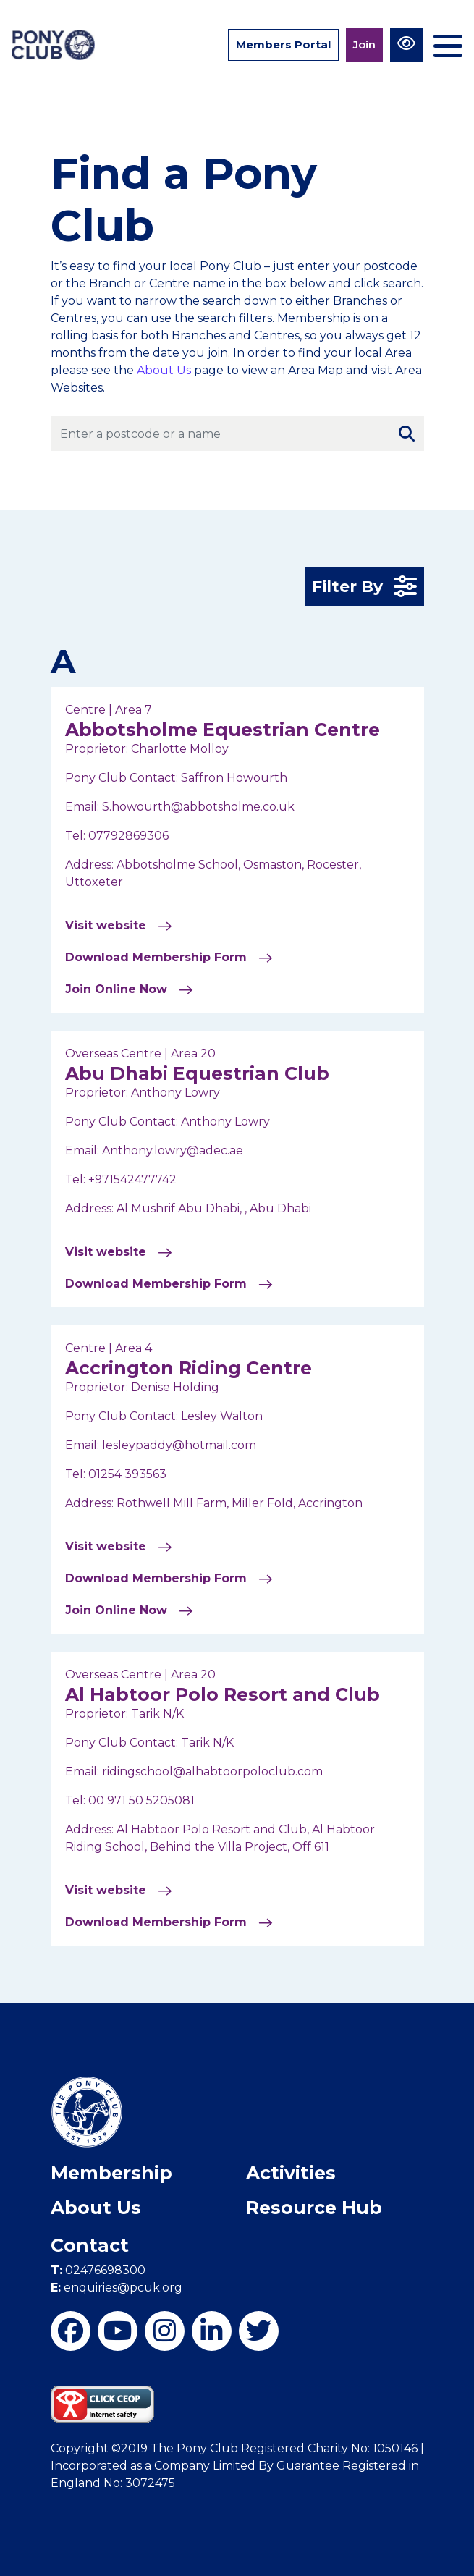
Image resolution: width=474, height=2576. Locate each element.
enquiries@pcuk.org (116, 2287)
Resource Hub (314, 2207)
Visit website (118, 925)
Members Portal (283, 44)
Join (364, 44)
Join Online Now (129, 989)
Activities (291, 2173)
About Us (164, 370)
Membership (111, 2173)
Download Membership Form (169, 957)
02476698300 (98, 2270)
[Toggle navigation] (447, 40)
